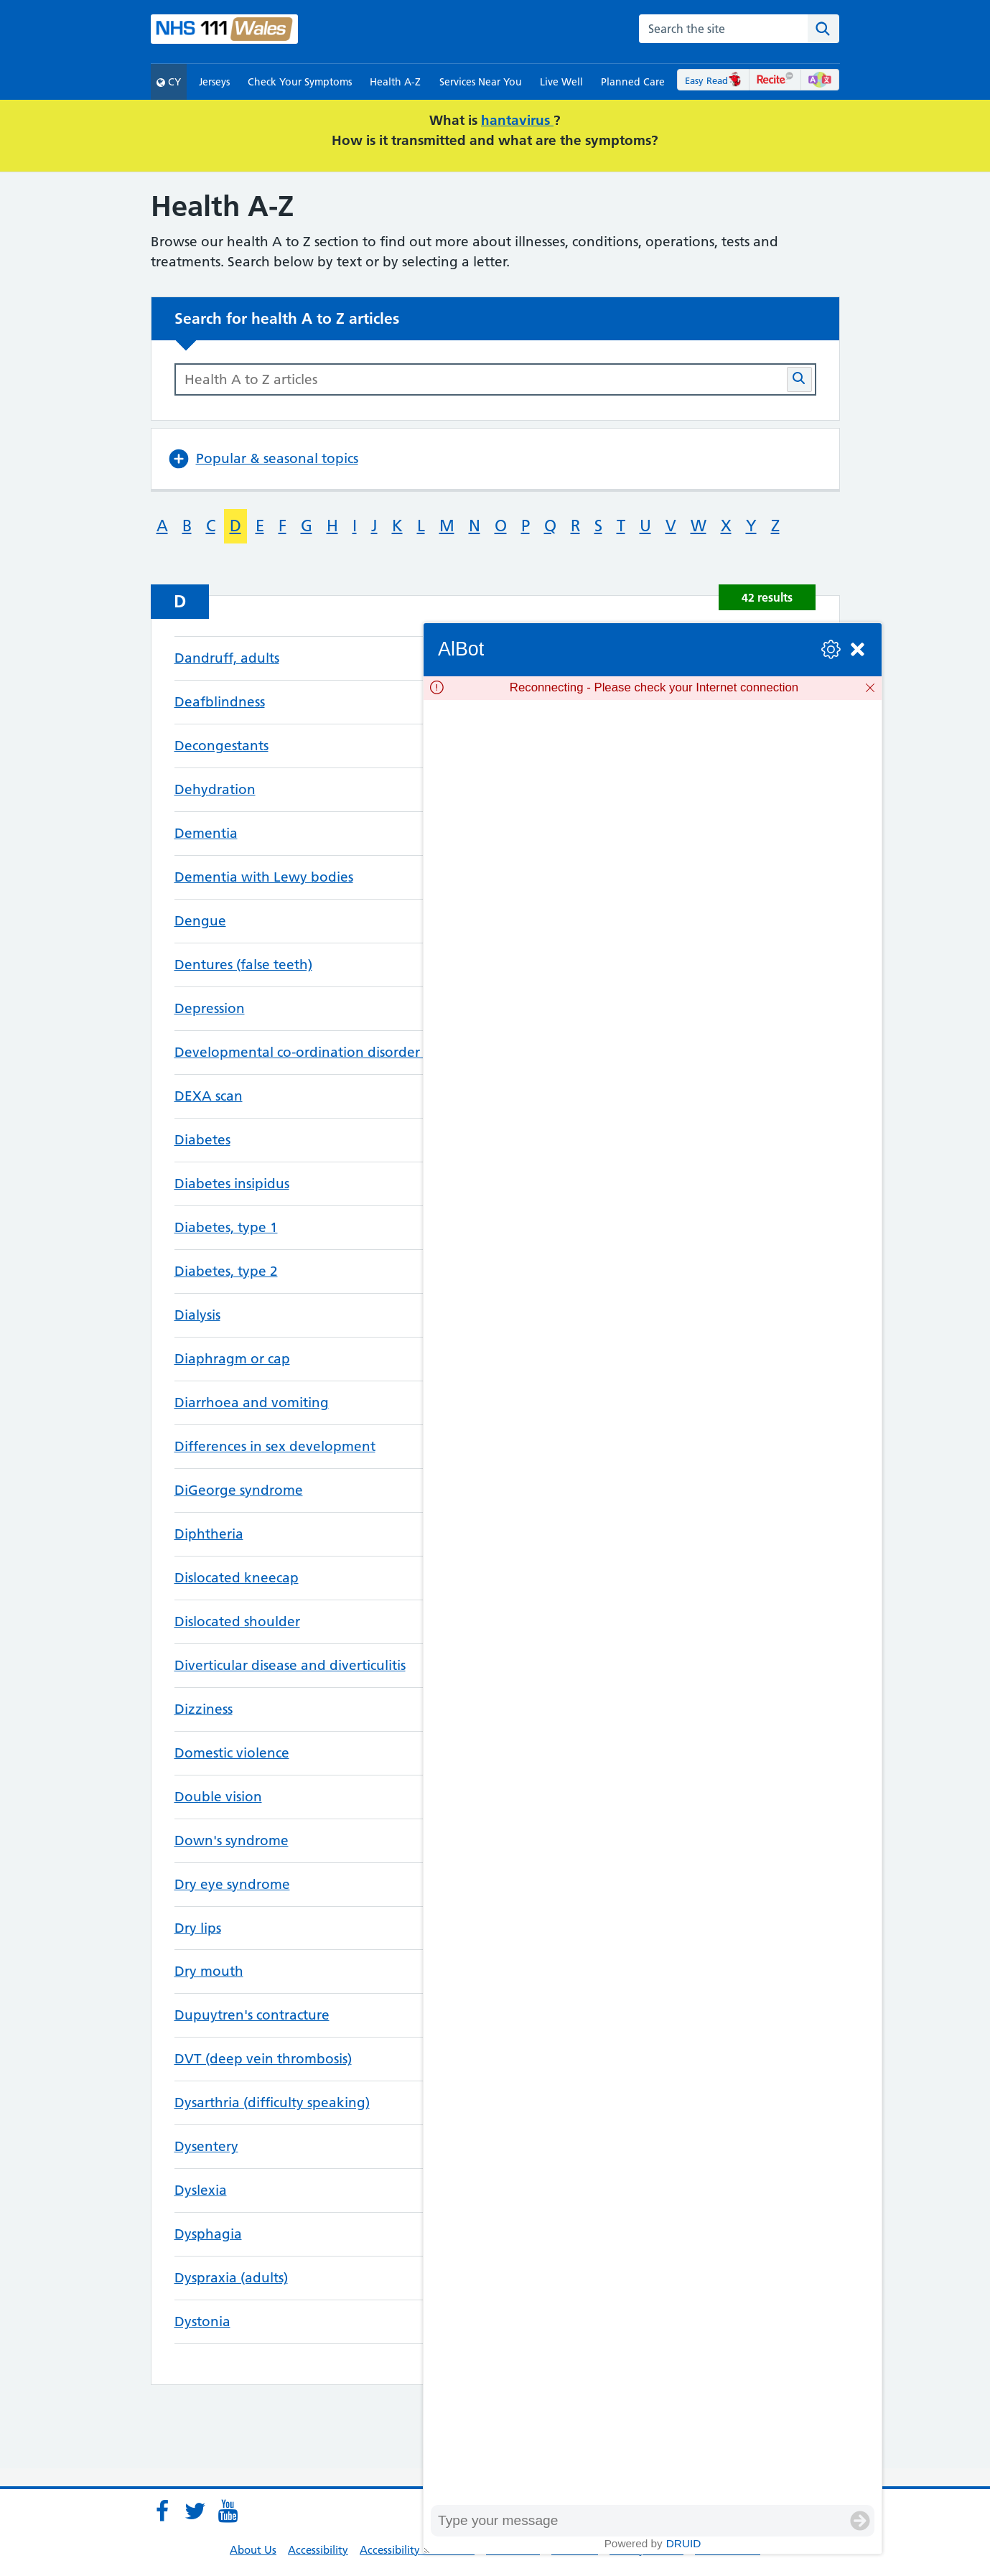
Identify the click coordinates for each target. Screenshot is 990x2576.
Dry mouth (208, 1971)
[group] (653, 1602)
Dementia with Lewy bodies (263, 877)
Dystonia (202, 2321)
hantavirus (517, 120)
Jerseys (214, 81)
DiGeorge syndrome (238, 1490)
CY (169, 81)
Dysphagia (208, 2234)
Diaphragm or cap (232, 1358)
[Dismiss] (870, 687)
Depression (209, 1008)
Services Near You (480, 81)
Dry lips (197, 1928)
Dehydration (215, 789)
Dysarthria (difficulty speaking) (272, 2102)
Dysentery (206, 2146)
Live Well (561, 81)
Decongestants (221, 745)
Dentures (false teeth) (243, 964)
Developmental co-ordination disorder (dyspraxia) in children (369, 1052)
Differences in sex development (274, 1446)
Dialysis (197, 1315)
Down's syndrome (231, 1840)
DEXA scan (208, 1096)
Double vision (218, 1796)
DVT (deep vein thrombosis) (263, 2058)
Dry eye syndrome (232, 1884)
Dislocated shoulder (237, 1621)
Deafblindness (219, 702)
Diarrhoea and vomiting (251, 1402)
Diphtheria (208, 1534)
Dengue (200, 921)
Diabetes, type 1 (226, 1227)
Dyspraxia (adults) (231, 2277)
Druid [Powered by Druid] (683, 2543)
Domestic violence (231, 1753)
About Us (253, 2550)
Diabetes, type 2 (226, 1271)
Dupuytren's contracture (252, 2015)
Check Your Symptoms (300, 81)
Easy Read (713, 80)
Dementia (206, 833)
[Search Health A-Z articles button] (799, 379)
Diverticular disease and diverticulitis (290, 1665)
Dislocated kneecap (236, 1577)
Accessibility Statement (417, 2550)
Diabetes (202, 1139)
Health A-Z (395, 81)
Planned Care (633, 81)
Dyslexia (200, 2190)
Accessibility (318, 2550)
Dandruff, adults (226, 658)
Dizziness (203, 1709)
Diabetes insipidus (231, 1183)
